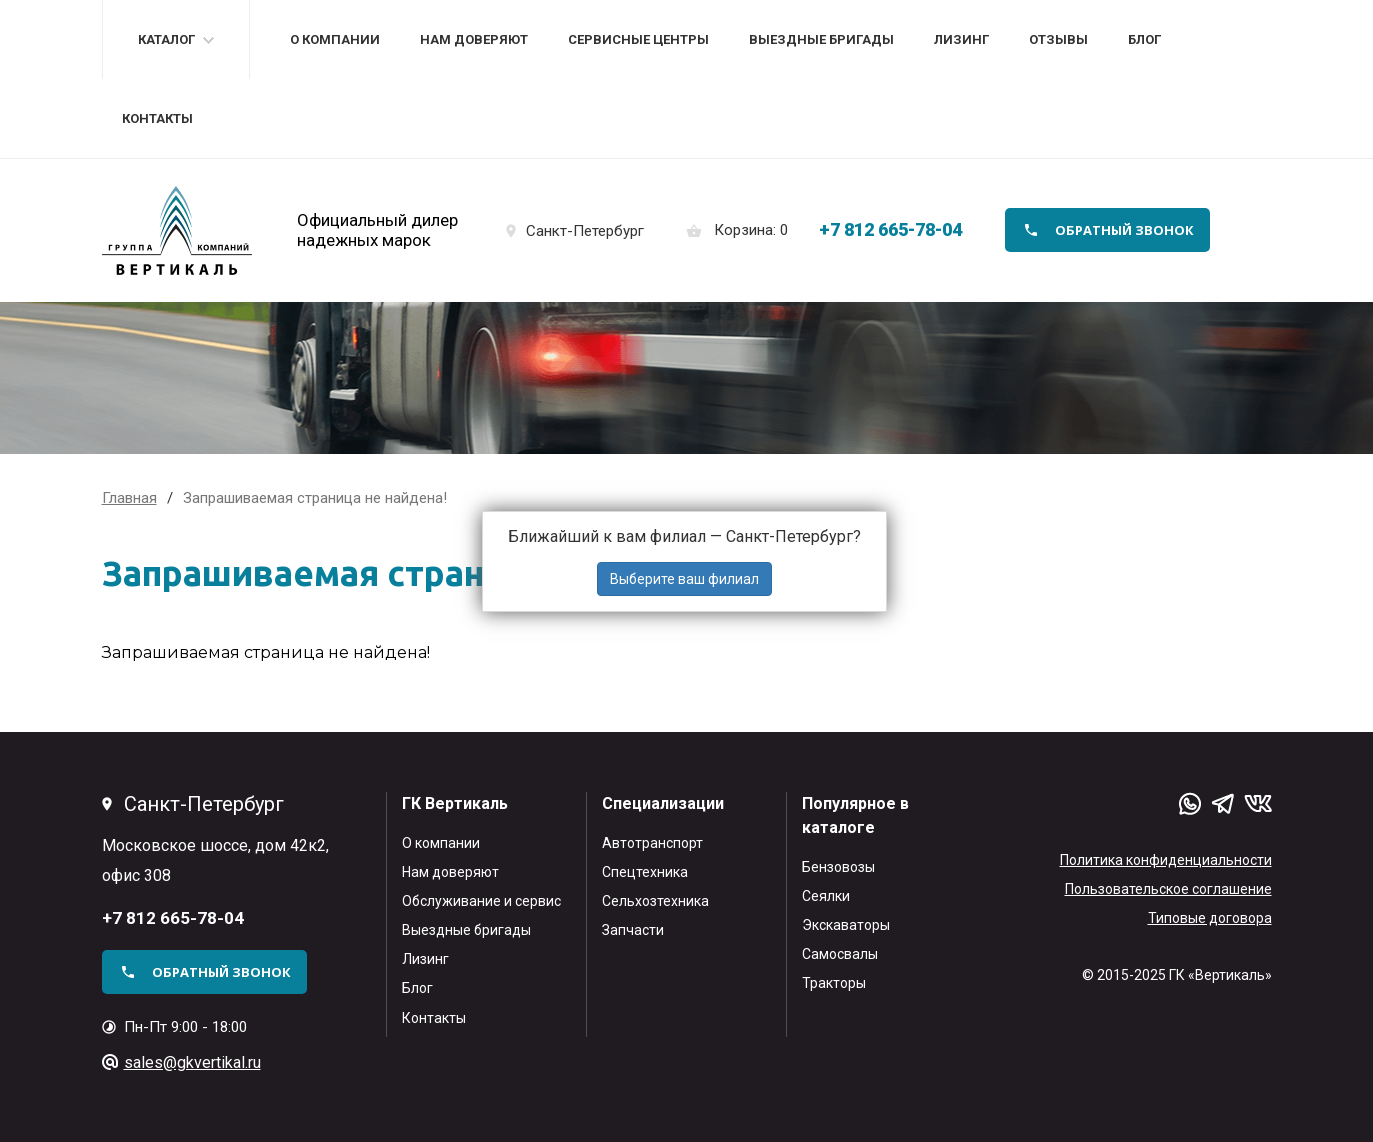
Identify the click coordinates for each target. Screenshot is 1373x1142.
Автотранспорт (652, 843)
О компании (335, 39)
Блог (1144, 39)
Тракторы (834, 983)
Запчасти (633, 930)
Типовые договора (1210, 918)
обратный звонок (1124, 230)
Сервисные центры (638, 39)
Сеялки (826, 896)
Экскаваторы (846, 925)
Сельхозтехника (655, 901)
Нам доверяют (474, 39)
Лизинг (961, 39)
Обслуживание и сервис (481, 901)
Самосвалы (840, 954)
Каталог (166, 39)
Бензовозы (838, 867)
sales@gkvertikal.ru (192, 1062)
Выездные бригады (821, 39)
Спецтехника (645, 872)
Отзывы (1058, 39)
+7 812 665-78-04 (890, 229)
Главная (129, 498)
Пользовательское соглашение (1168, 889)
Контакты (157, 118)
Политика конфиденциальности (1166, 860)
